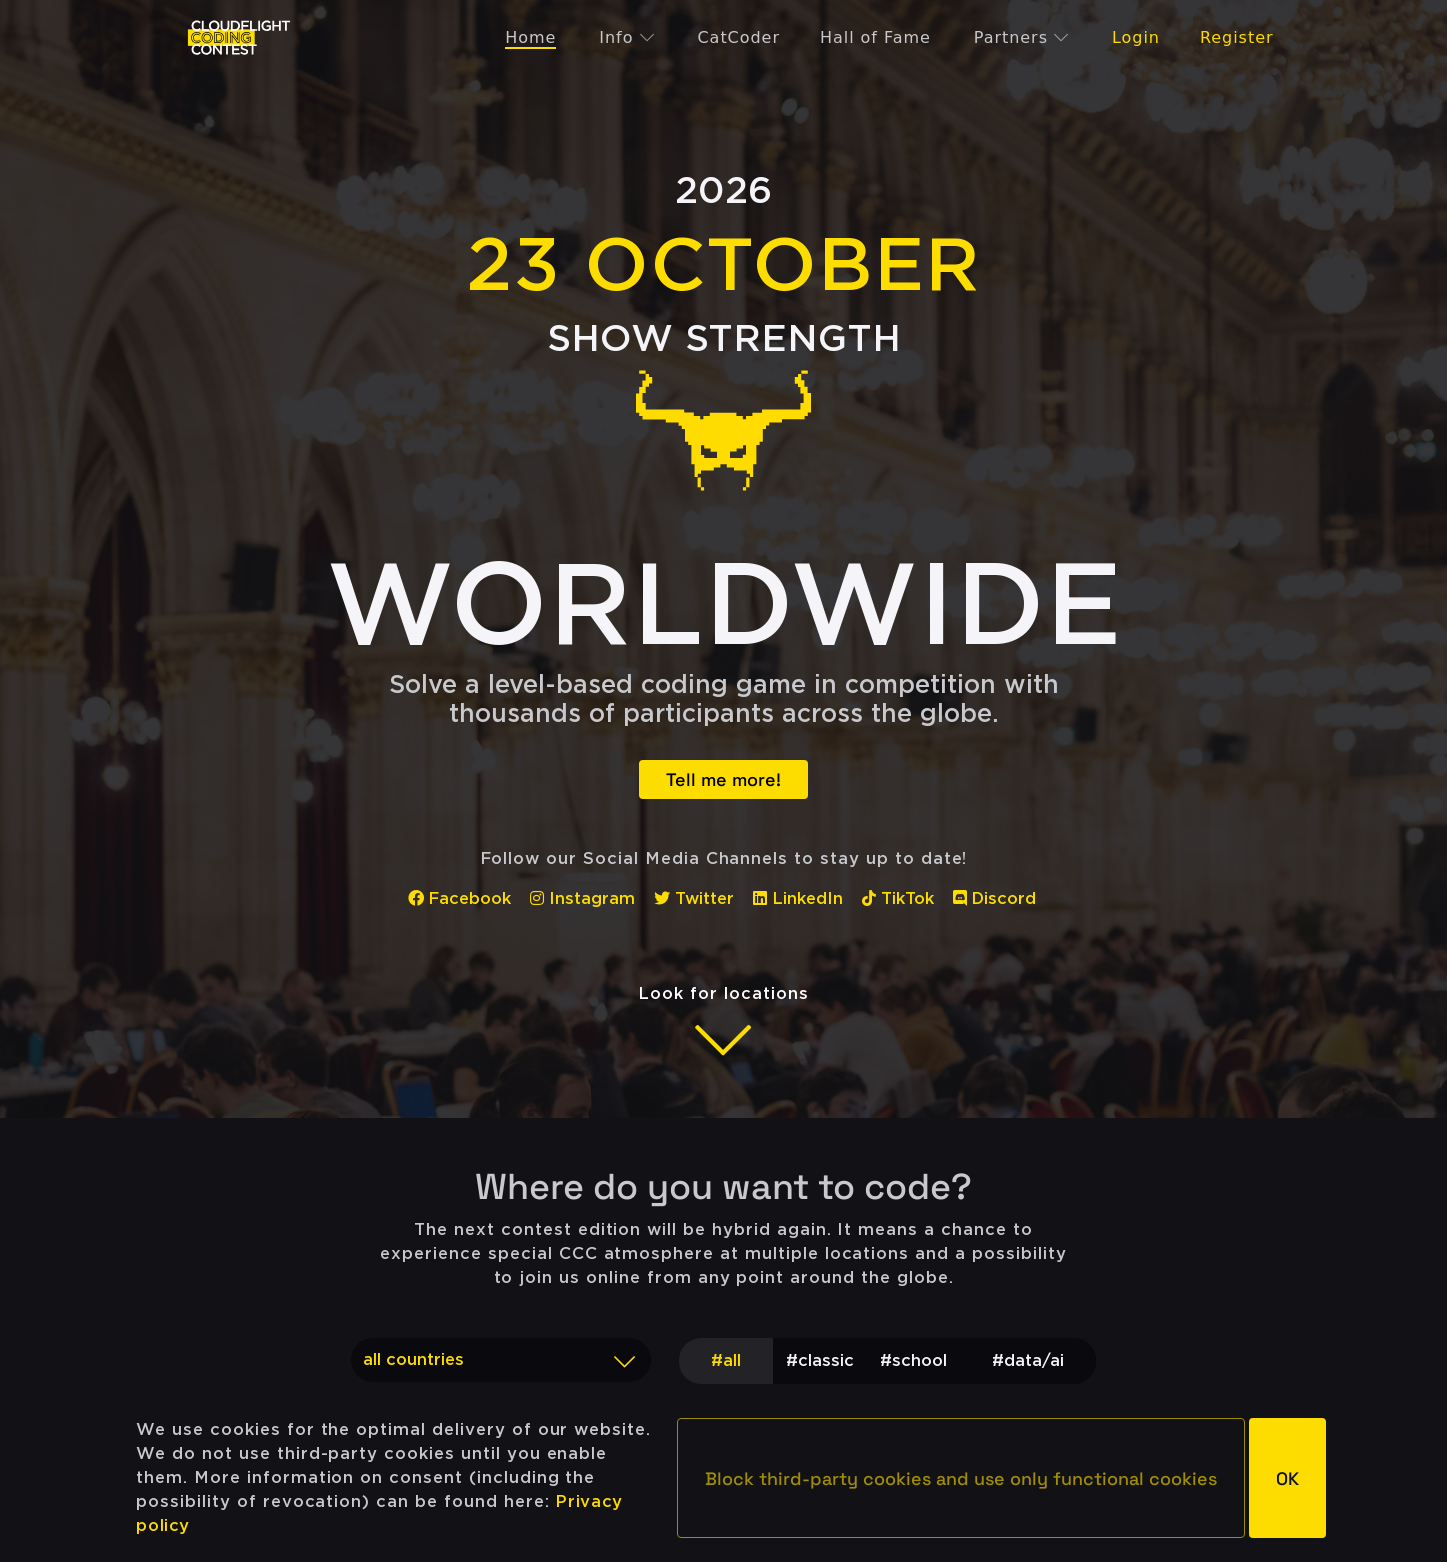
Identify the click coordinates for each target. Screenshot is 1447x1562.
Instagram (582, 898)
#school (913, 1360)
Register (1237, 37)
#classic (820, 1360)
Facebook (460, 898)
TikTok (898, 898)
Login (1136, 37)
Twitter (694, 898)
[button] (961, 1478)
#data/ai (1028, 1360)
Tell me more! (723, 779)
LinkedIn (798, 898)
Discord (995, 898)
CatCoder (738, 37)
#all (726, 1360)
